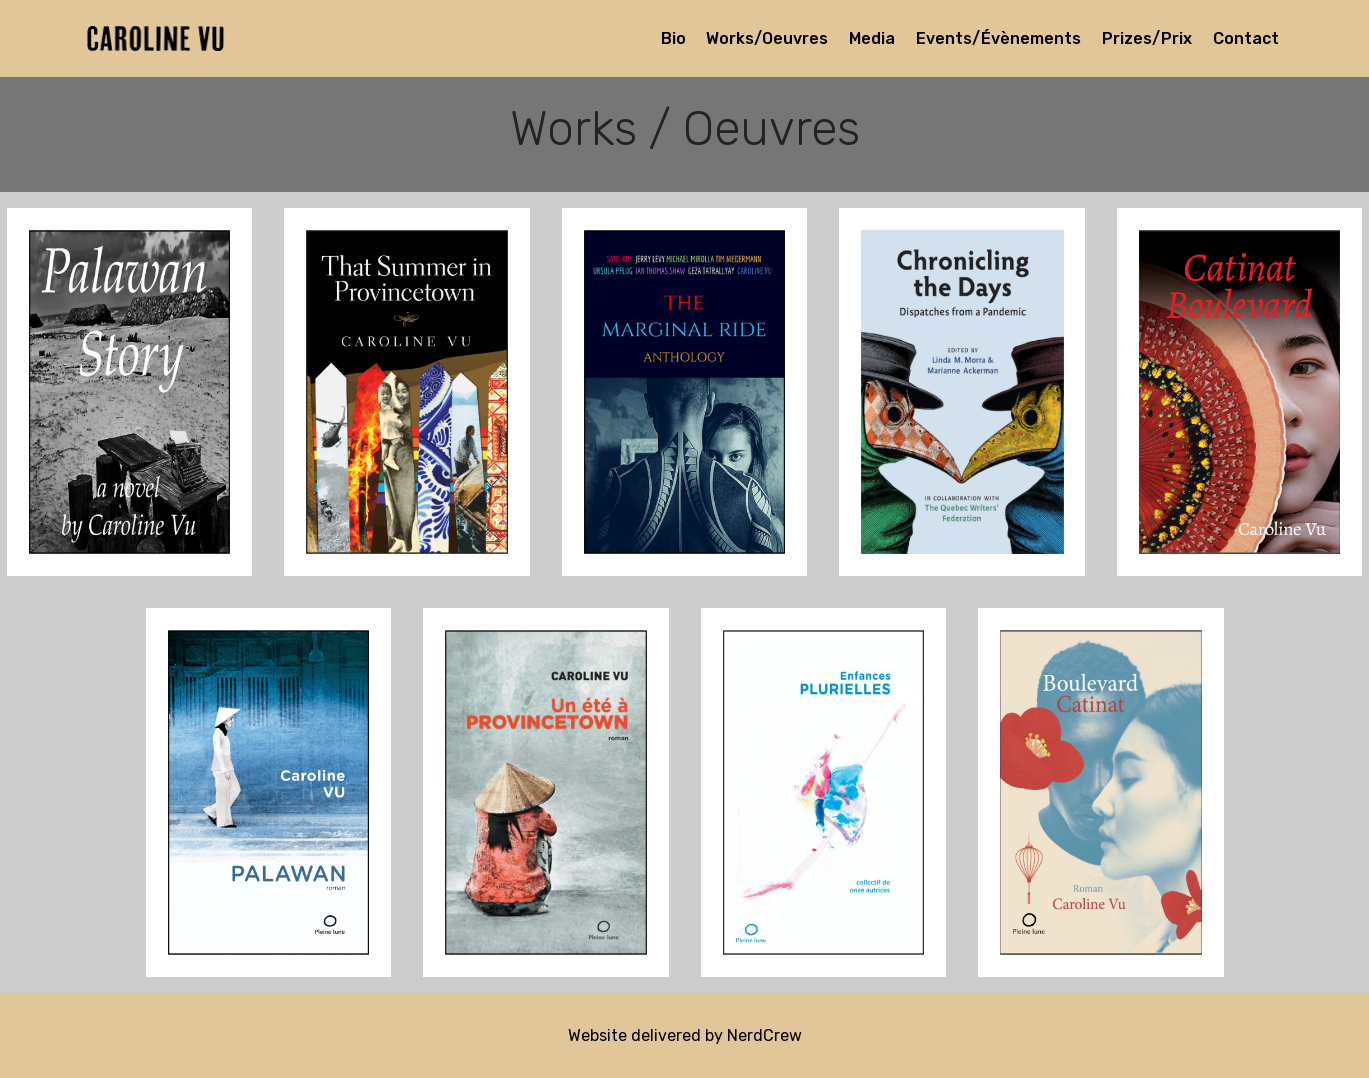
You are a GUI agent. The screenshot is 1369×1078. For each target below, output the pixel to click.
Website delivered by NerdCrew (685, 1035)
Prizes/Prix (1147, 38)
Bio (673, 38)
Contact (1246, 38)
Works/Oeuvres (767, 38)
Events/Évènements (998, 38)
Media (872, 38)
